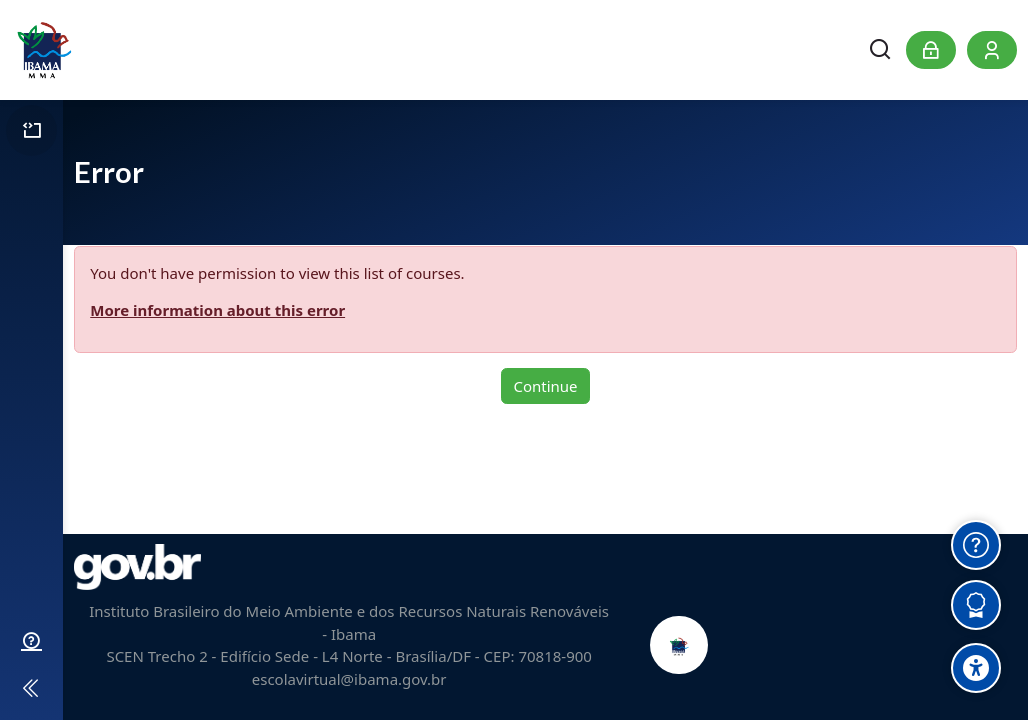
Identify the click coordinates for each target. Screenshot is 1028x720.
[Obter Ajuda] (976, 545)
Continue (545, 386)
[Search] (881, 50)
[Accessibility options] (976, 668)
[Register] (992, 50)
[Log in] (931, 50)
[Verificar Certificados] (976, 605)
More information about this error (217, 310)
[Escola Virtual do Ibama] (43, 50)
